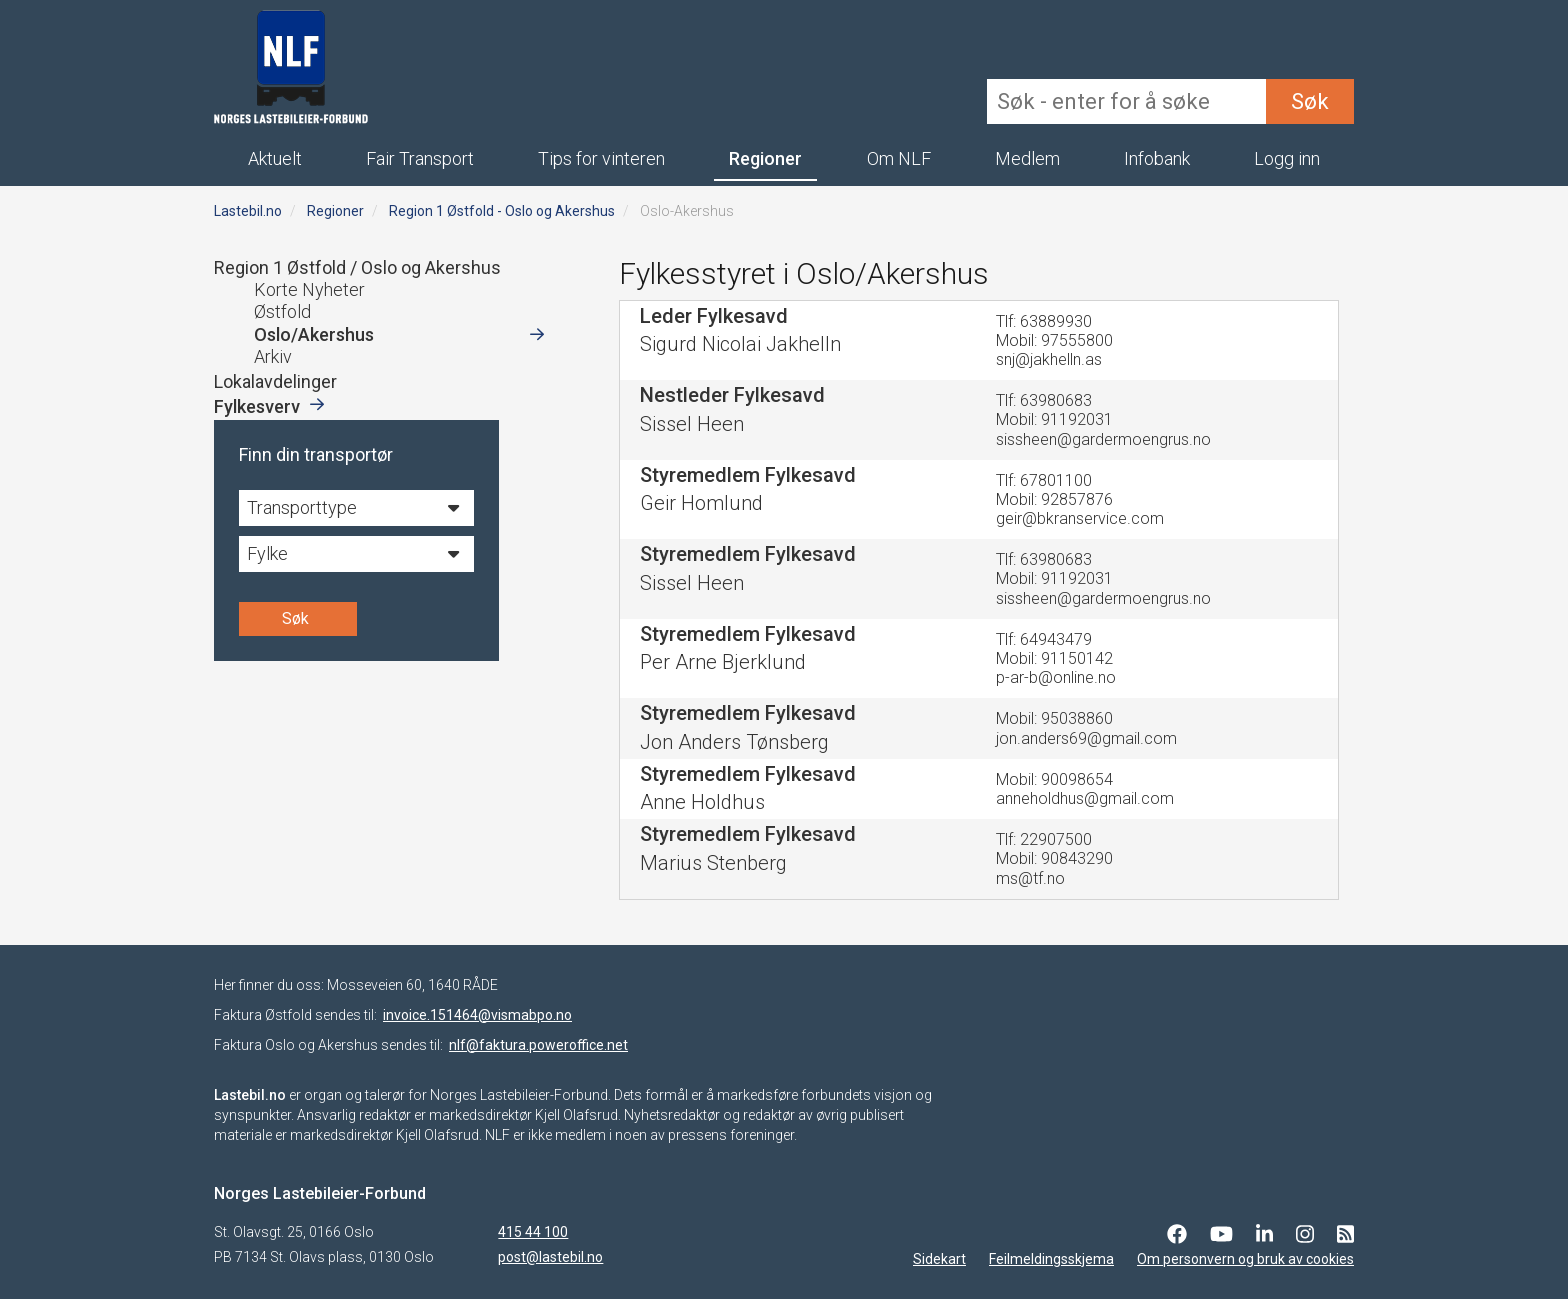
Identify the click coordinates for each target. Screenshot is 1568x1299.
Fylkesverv (257, 406)
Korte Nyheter (309, 289)
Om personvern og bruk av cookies (1245, 1259)
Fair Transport (420, 158)
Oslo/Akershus (314, 334)
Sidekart (939, 1259)
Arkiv (273, 356)
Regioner (765, 158)
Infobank (1157, 158)
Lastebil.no (248, 211)
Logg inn (1287, 158)
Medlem (1027, 158)
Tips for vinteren (601, 158)
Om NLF (899, 158)
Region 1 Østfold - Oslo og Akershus (502, 211)
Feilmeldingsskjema (1051, 1259)
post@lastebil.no (550, 1257)
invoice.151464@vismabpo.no (477, 1015)
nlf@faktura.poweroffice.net (538, 1045)
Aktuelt (275, 158)
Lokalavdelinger (275, 381)
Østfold (282, 311)
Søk (1310, 101)
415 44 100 (533, 1232)
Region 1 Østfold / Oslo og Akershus (357, 267)
